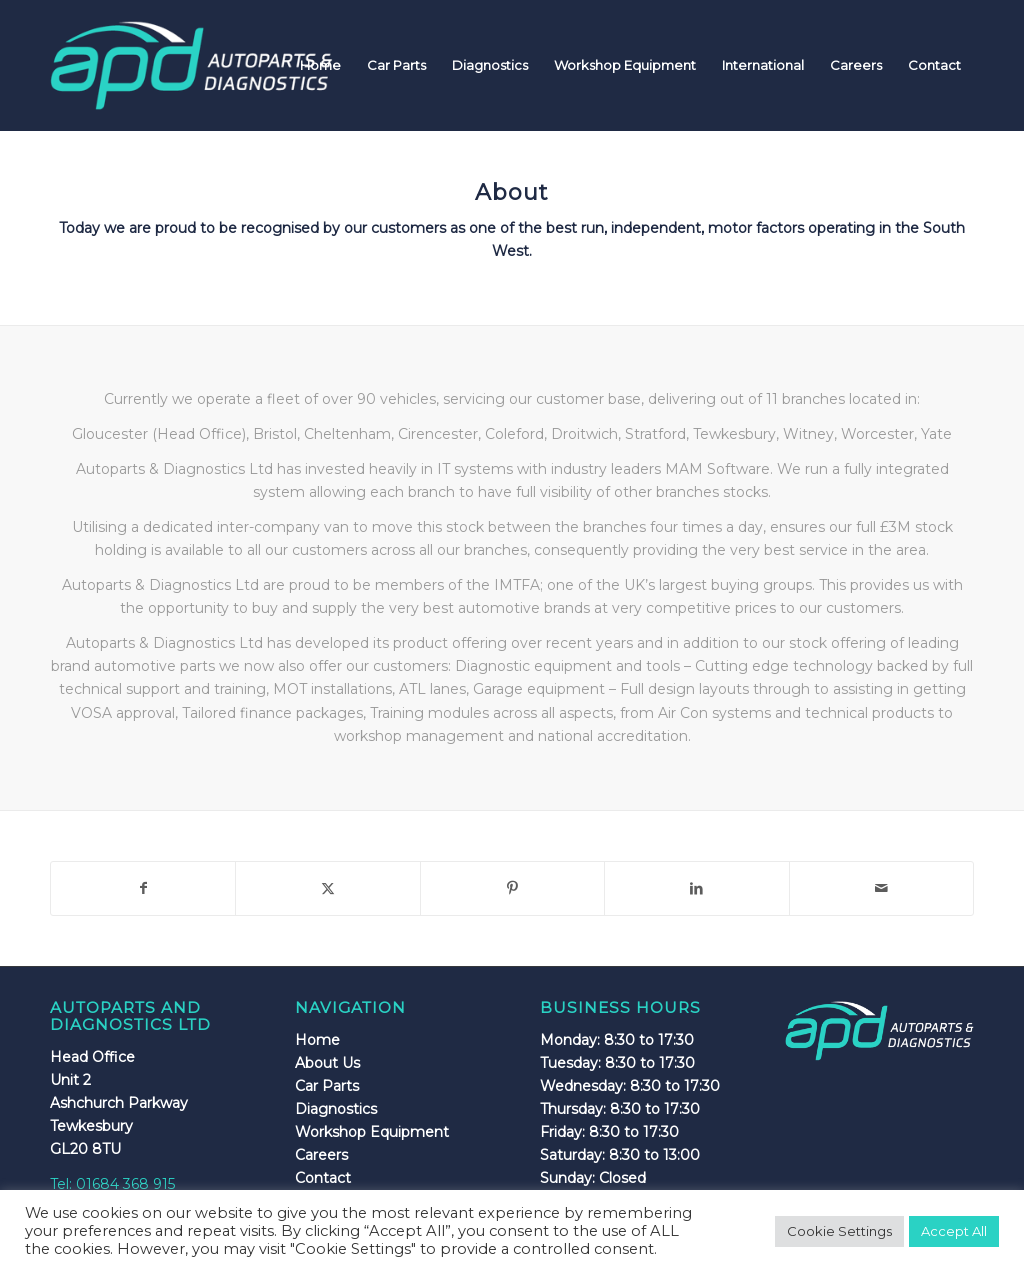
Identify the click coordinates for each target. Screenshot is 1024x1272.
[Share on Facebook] (143, 888)
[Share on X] (327, 888)
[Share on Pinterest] (512, 888)
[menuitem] (320, 65)
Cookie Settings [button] (839, 1231)
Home (317, 1040)
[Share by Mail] (881, 888)
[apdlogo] (191, 65)
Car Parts (327, 1086)
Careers (321, 1155)
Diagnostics (336, 1109)
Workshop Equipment (372, 1132)
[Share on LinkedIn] (696, 888)
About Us (327, 1063)
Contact (323, 1178)
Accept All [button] (954, 1231)
